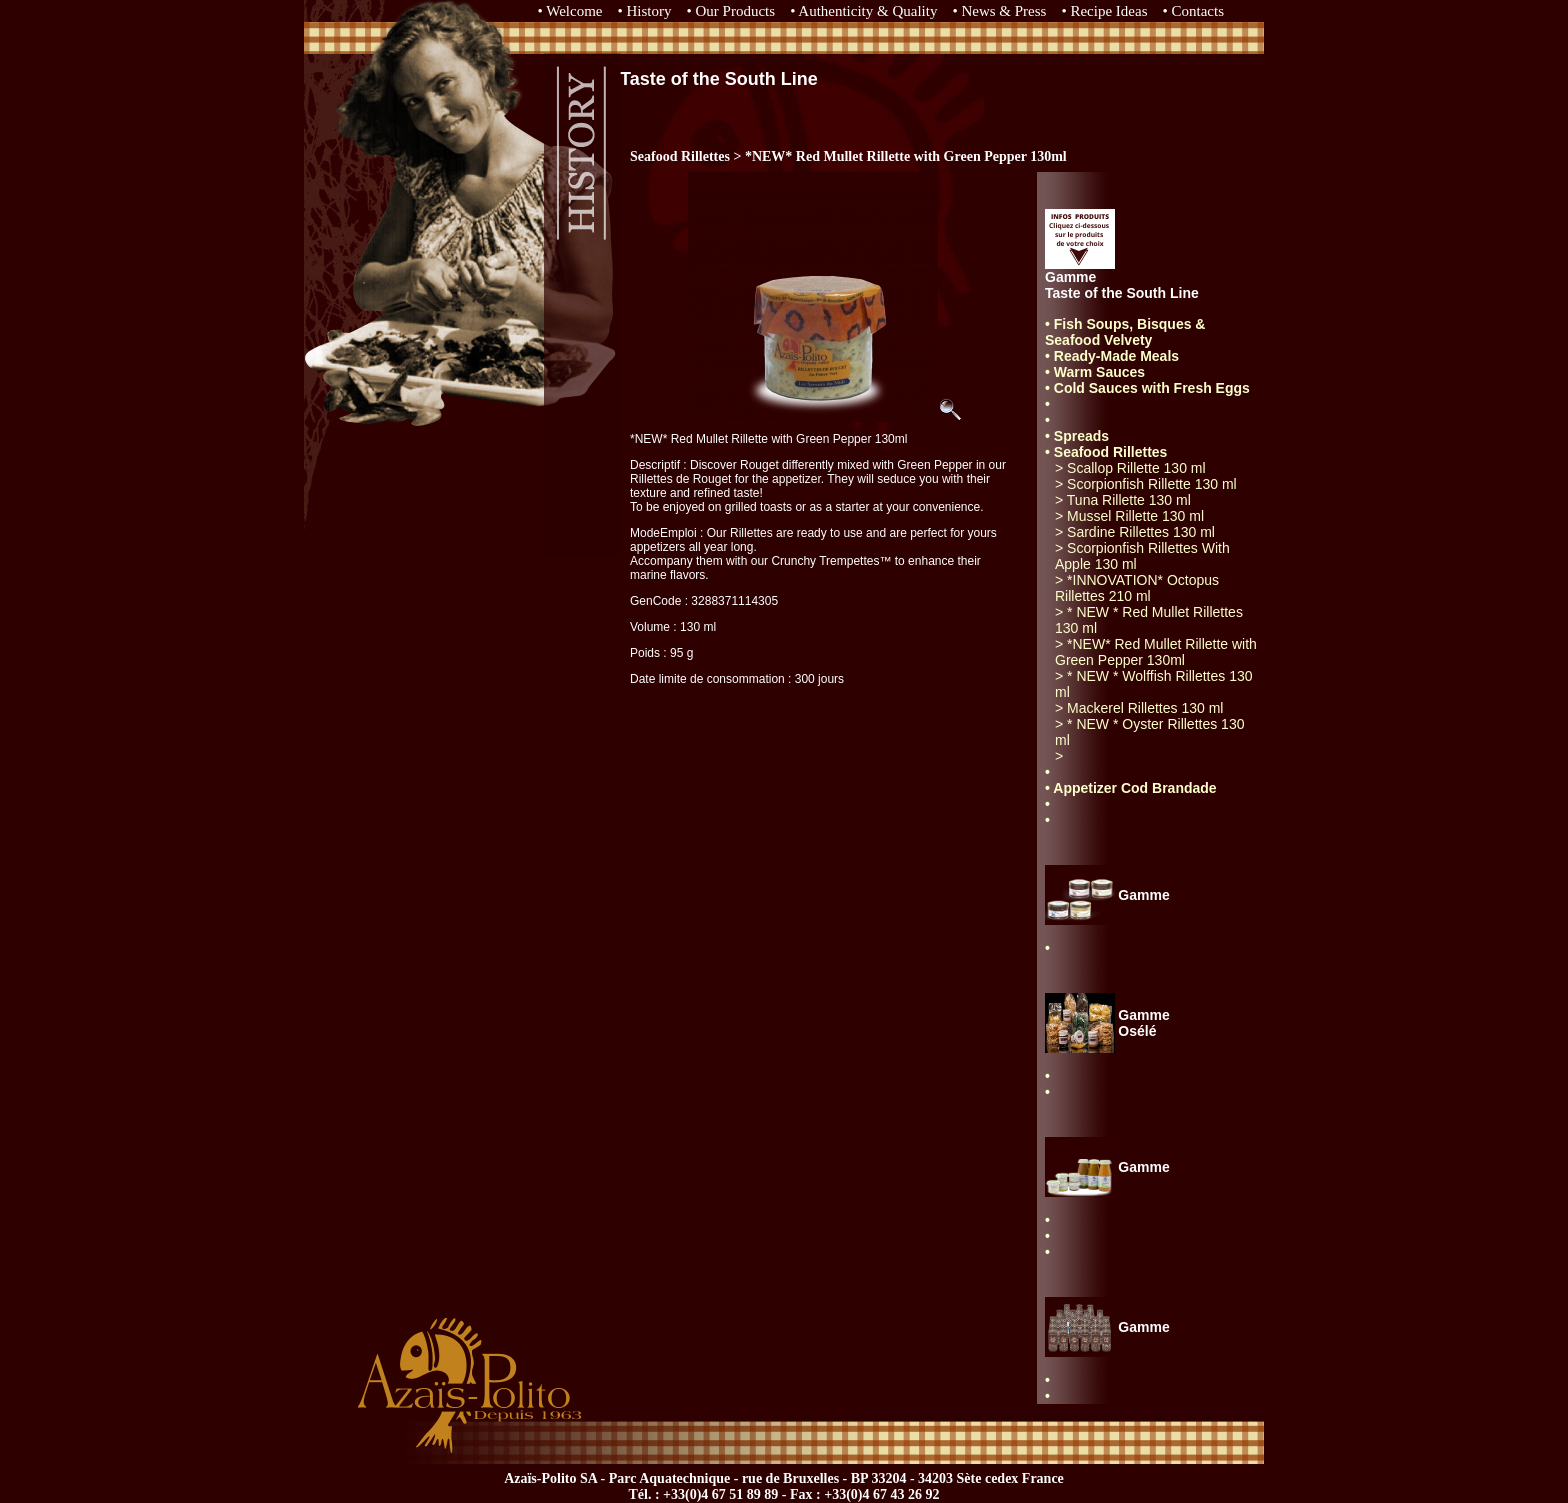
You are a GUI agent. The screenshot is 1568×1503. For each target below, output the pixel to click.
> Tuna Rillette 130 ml (1123, 500)
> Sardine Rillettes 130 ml (1135, 532)
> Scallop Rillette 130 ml (1130, 468)
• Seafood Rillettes (1106, 452)
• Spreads (1077, 436)
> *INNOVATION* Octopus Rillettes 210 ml (1137, 588)
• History (645, 11)
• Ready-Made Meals (1112, 356)
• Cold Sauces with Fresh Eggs (1147, 388)
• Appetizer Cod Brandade (1131, 788)
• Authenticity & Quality (863, 11)
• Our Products (731, 11)
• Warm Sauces (1095, 372)
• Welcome (570, 11)
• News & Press (999, 11)
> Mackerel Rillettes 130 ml (1139, 708)
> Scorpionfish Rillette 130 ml (1146, 484)
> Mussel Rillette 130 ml (1129, 516)
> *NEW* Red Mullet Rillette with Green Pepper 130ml (1156, 652)
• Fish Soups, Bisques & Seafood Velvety (1125, 332)
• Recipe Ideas (1104, 11)
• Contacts (1194, 11)
